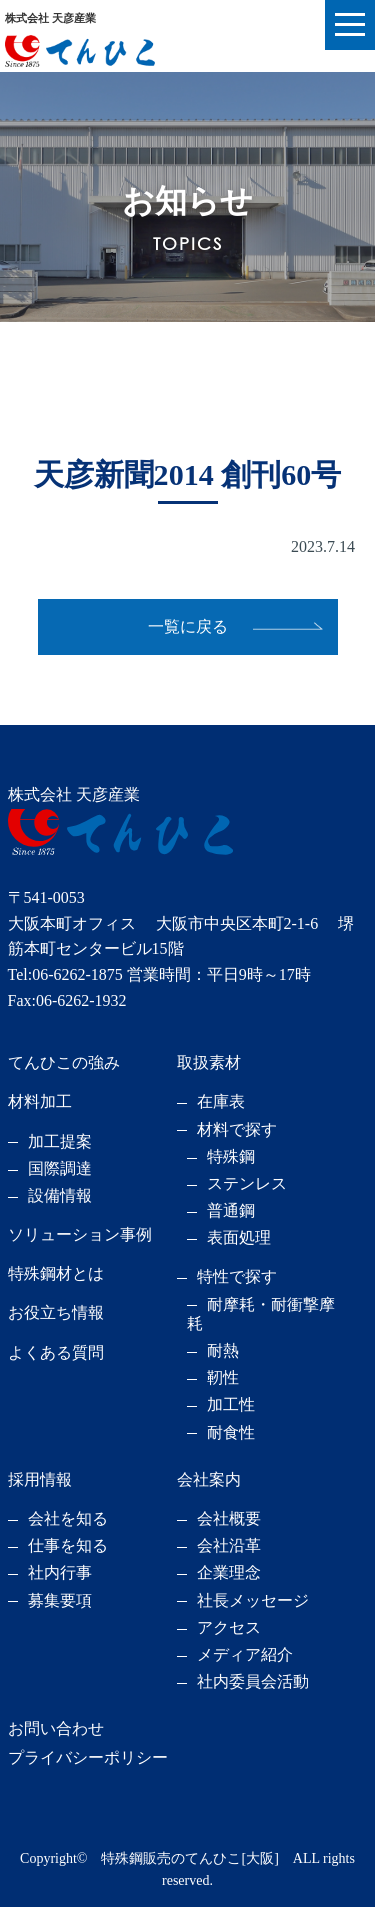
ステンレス (247, 1183)
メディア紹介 (245, 1654)
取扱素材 (209, 1062)
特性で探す (237, 1276)
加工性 (231, 1404)
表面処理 (239, 1237)
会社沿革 (229, 1545)
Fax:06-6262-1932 (67, 1000)
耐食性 (231, 1432)
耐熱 (223, 1350)
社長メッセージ (253, 1600)
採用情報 (40, 1479)
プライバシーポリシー (88, 1757)
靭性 (223, 1377)
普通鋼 (231, 1210)
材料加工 (40, 1101)
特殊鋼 (231, 1156)
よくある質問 (56, 1352)
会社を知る (68, 1518)
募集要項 (60, 1600)
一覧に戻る (188, 626)
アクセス (229, 1627)
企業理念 (229, 1572)
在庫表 (221, 1101)
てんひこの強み (64, 1062)
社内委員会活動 (253, 1681)
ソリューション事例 (80, 1234)
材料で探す (237, 1129)
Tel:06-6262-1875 (65, 974)
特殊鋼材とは (56, 1273)
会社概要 (229, 1518)
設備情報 (60, 1195)
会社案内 (209, 1479)
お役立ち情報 (56, 1312)
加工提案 (60, 1141)
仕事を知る (68, 1545)
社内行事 (60, 1572)
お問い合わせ (56, 1728)
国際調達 (60, 1168)
